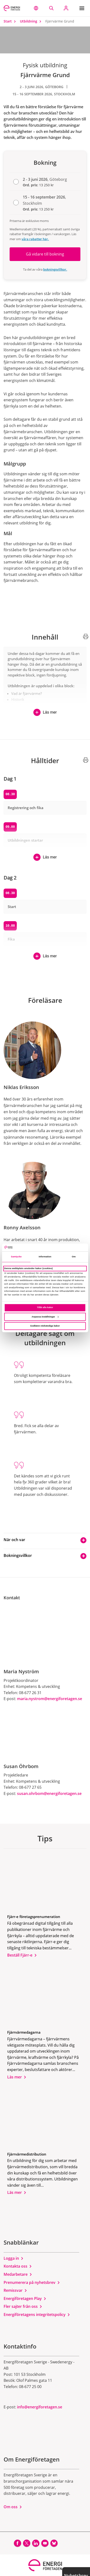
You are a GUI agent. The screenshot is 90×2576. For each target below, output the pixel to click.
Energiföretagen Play (25, 2298)
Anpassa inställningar (45, 1317)
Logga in (14, 2258)
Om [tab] (74, 1256)
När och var (14, 1539)
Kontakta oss (18, 2266)
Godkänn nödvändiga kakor (45, 1326)
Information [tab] (45, 1256)
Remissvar (15, 2290)
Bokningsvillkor (18, 1555)
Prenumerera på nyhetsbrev (32, 2282)
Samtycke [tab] (16, 1256)
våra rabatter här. (35, 239)
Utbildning (31, 21)
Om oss (13, 2506)
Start (11, 21)
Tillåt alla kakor (45, 1307)
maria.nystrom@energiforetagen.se (49, 1698)
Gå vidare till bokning (45, 254)
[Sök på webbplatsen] (51, 8)
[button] (36, 8)
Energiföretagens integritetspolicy (37, 2314)
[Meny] (83, 8)
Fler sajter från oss (23, 2306)
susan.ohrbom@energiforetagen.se (49, 1793)
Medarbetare (18, 2274)
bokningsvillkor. (55, 269)
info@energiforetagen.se (39, 2407)
